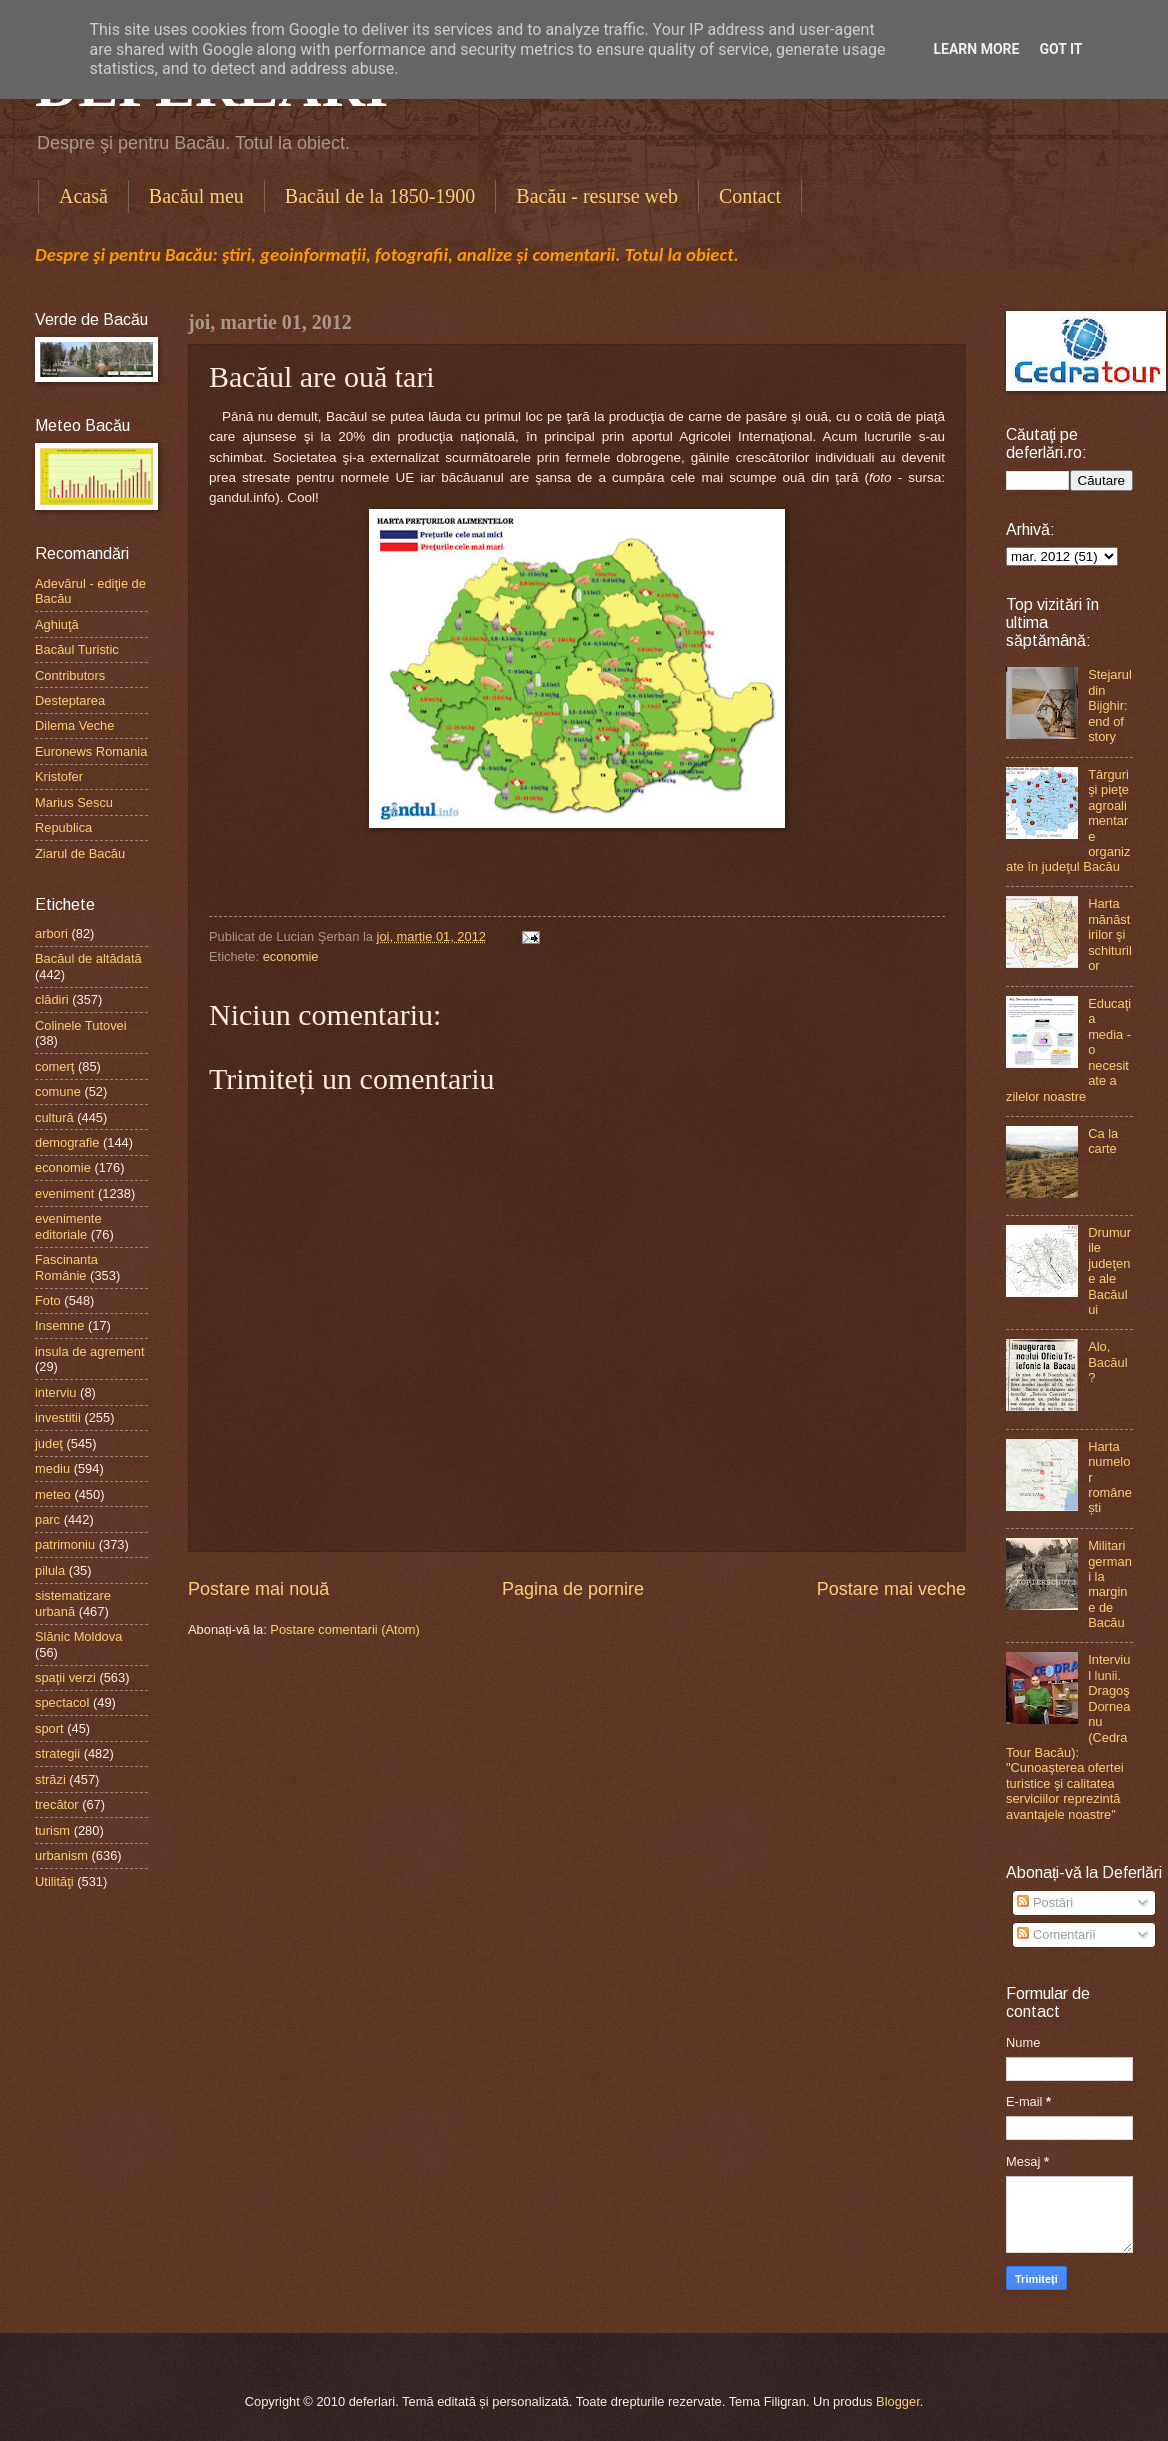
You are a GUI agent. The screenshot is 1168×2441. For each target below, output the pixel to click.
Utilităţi (54, 1881)
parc (47, 1519)
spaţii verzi (65, 1677)
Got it (1060, 49)
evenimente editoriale (68, 1226)
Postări (1045, 1902)
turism (52, 1830)
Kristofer (59, 776)
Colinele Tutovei (81, 1025)
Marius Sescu (74, 802)
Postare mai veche (891, 1589)
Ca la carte (1103, 1141)
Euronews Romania (91, 751)
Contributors (70, 675)
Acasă (83, 196)
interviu (56, 1392)
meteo (53, 1494)
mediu (52, 1468)
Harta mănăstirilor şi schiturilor (1110, 934)
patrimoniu (65, 1544)
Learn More (976, 49)
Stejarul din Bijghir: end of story (1110, 705)
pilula (50, 1570)
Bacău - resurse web (597, 196)
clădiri (52, 999)
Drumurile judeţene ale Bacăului (1109, 1271)
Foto (48, 1300)
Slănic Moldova (78, 1636)
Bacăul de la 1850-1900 (380, 196)
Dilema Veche (74, 725)
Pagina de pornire (573, 1589)
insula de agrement (90, 1351)
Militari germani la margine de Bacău (1110, 1584)
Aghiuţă (57, 624)
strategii (57, 1753)
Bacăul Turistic (77, 649)
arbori (51, 933)
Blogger (898, 2401)
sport (49, 1728)
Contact (750, 196)
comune (58, 1091)
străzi (50, 1779)
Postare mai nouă (258, 1589)
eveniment (64, 1193)
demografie (67, 1142)
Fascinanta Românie (66, 1267)
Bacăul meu (196, 196)
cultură (54, 1117)
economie (291, 956)
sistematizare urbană (73, 1603)
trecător (57, 1804)
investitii (58, 1417)
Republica (63, 827)
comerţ (54, 1066)
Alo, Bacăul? (1107, 1362)
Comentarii (1056, 1934)
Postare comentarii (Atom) (345, 1629)
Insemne (59, 1325)
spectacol (62, 1702)
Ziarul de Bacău (80, 853)
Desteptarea (70, 700)
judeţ (49, 1443)
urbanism (61, 1855)
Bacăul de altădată (88, 958)
